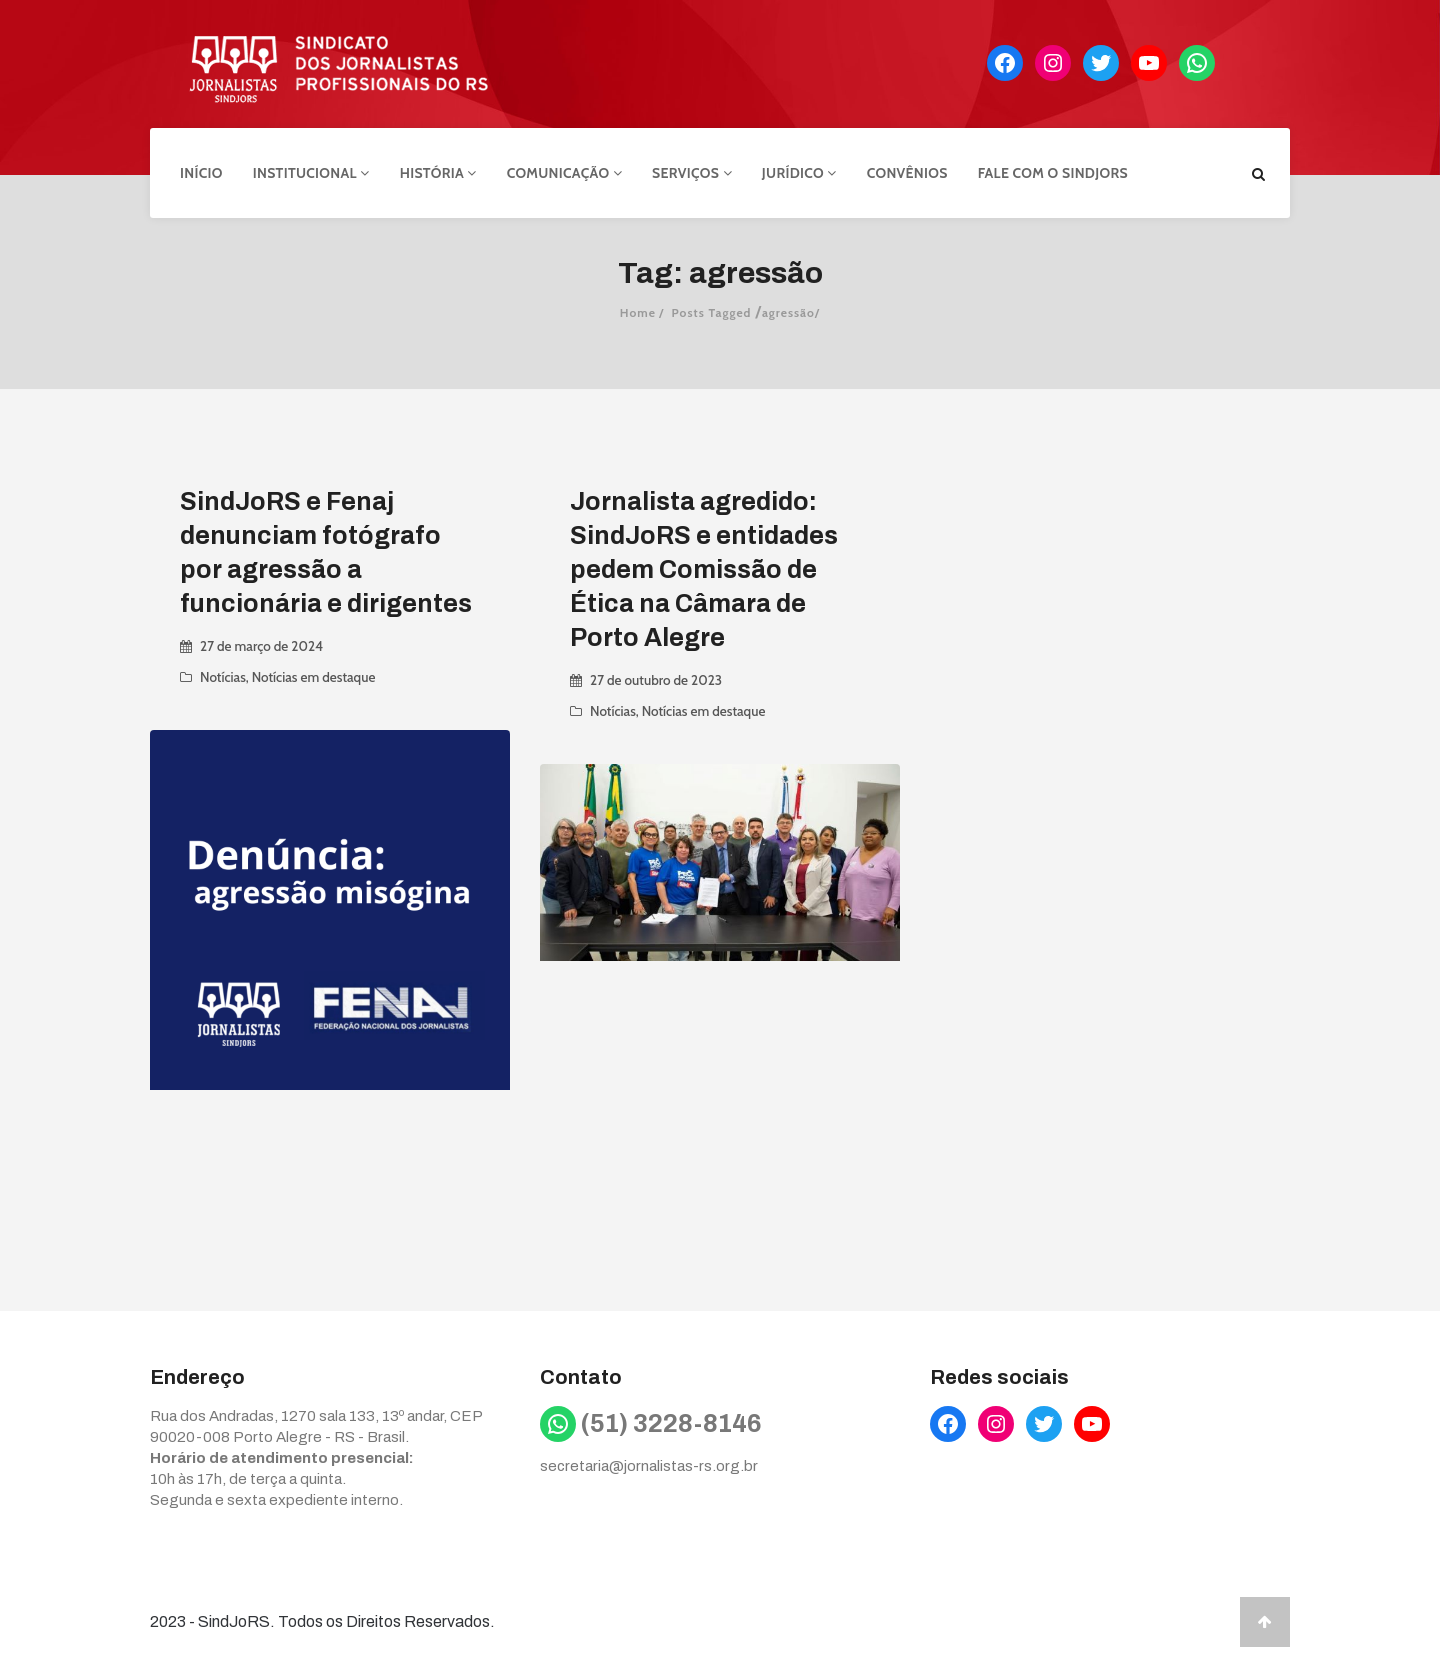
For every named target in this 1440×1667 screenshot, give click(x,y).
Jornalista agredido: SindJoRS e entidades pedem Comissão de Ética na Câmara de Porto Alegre (704, 569)
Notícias (223, 677)
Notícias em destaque (314, 677)
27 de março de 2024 (261, 646)
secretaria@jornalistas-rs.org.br (649, 1466)
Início (201, 173)
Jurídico (799, 173)
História (438, 173)
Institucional (311, 173)
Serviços (692, 173)
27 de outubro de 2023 (656, 680)
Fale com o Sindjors (1053, 173)
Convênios (907, 173)
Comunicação (564, 173)
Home (638, 312)
